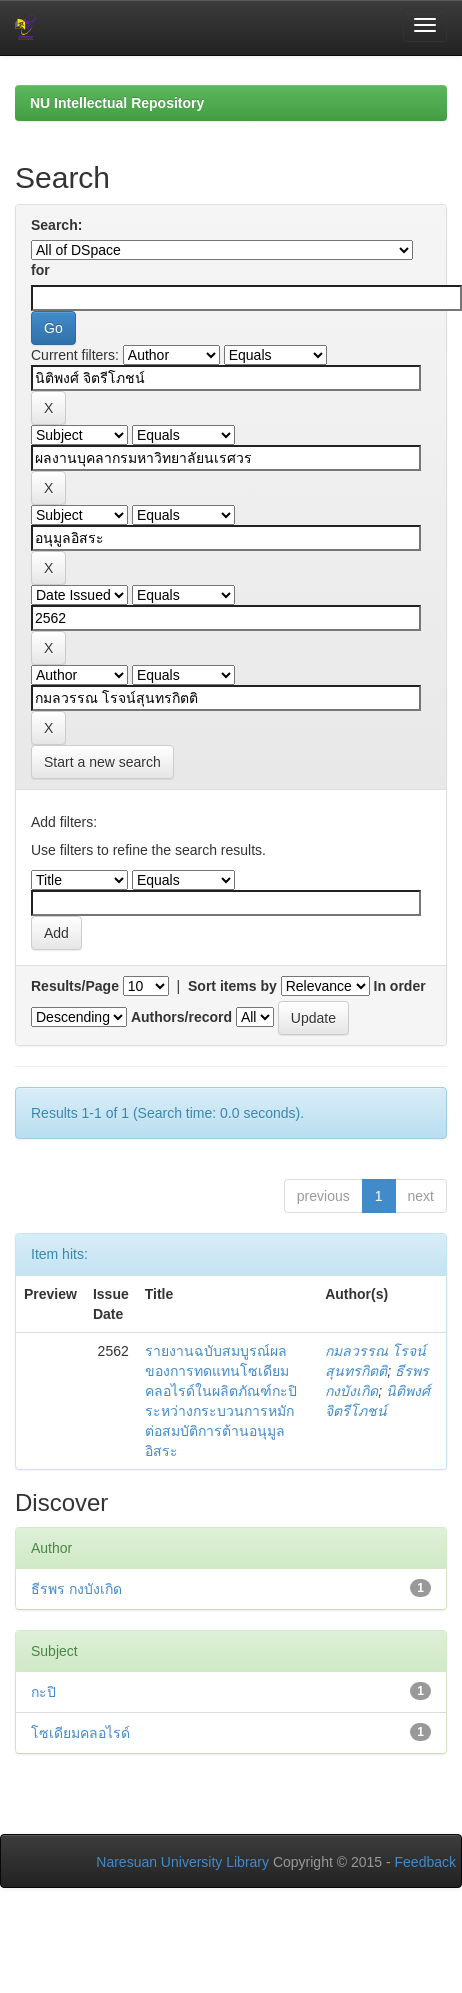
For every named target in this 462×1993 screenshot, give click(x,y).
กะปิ (43, 1692)
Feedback (425, 1862)
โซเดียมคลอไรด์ (80, 1733)
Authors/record (181, 1017)
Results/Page (75, 986)
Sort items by (232, 986)
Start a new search (102, 762)
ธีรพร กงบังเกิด (76, 1589)
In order (400, 986)
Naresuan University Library (182, 1862)
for (40, 270)
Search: (56, 225)
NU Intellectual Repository (117, 103)
